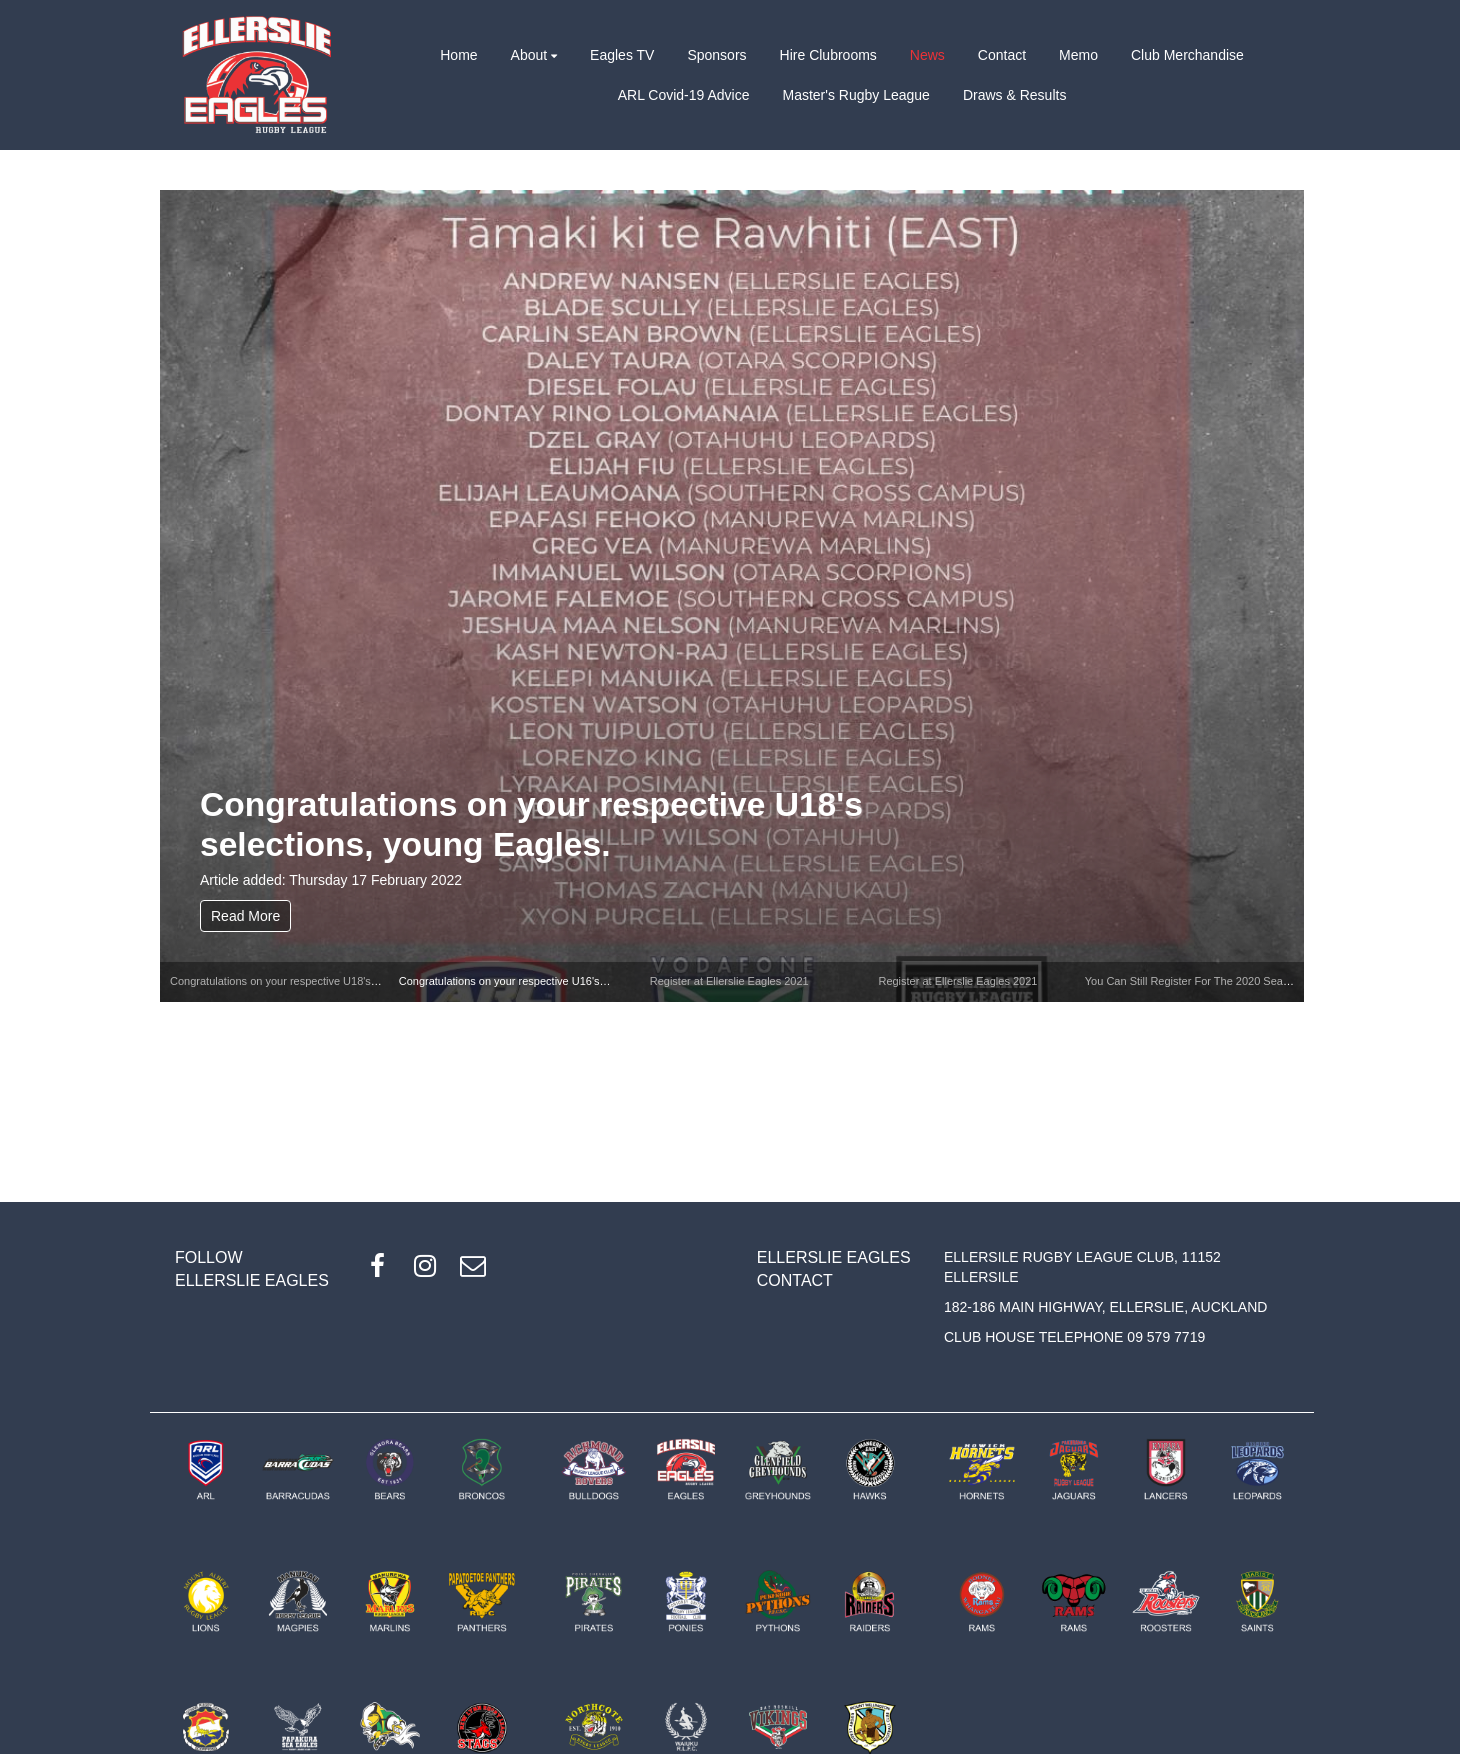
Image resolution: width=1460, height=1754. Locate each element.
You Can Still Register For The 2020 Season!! (1196, 981)
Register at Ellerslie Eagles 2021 (729, 981)
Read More (245, 916)
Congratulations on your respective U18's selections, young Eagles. (531, 824)
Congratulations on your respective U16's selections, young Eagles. (563, 981)
